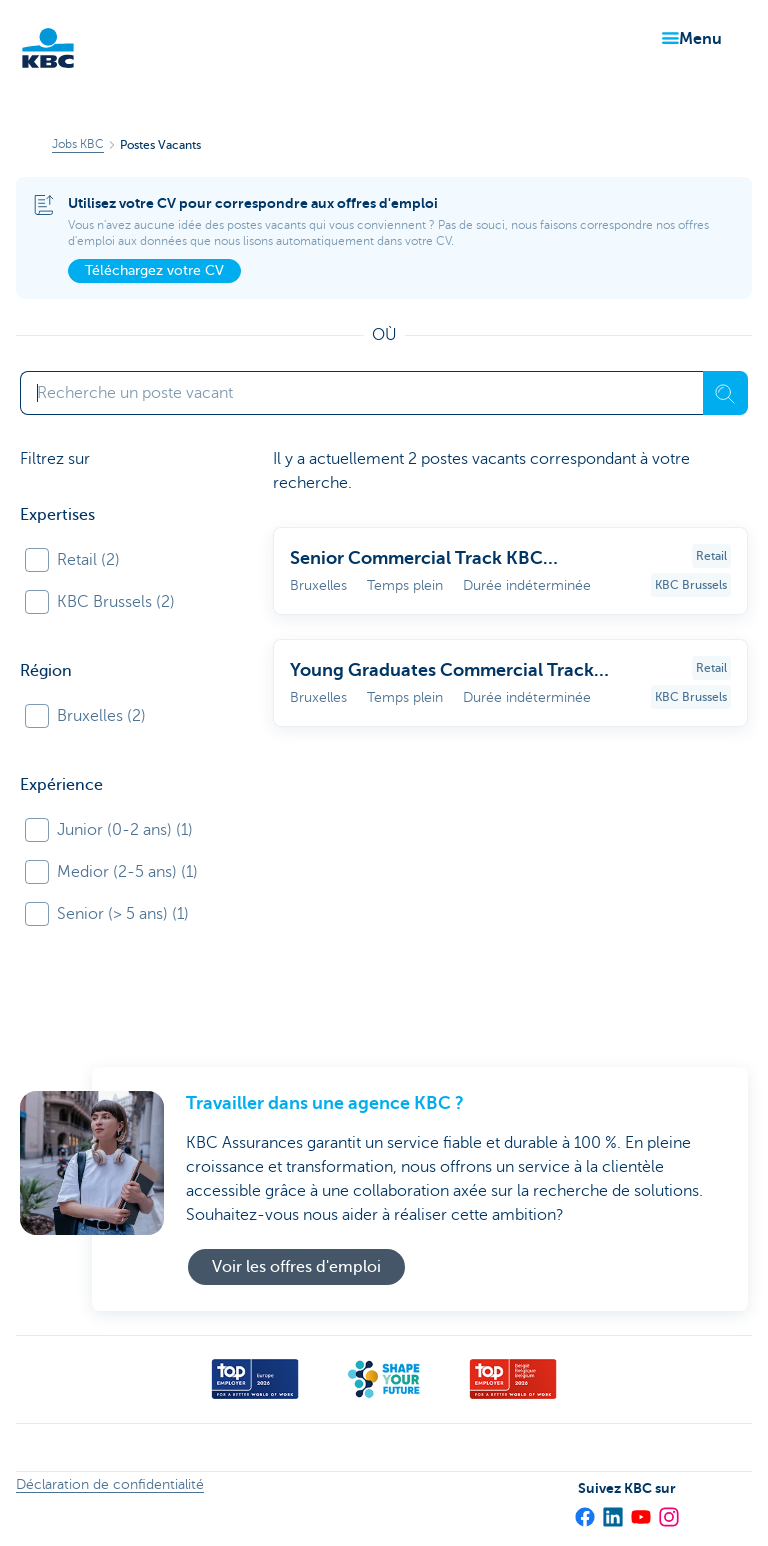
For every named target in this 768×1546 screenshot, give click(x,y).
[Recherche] (725, 393)
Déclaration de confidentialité (110, 1484)
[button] (688, 39)
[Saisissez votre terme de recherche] (361, 393)
